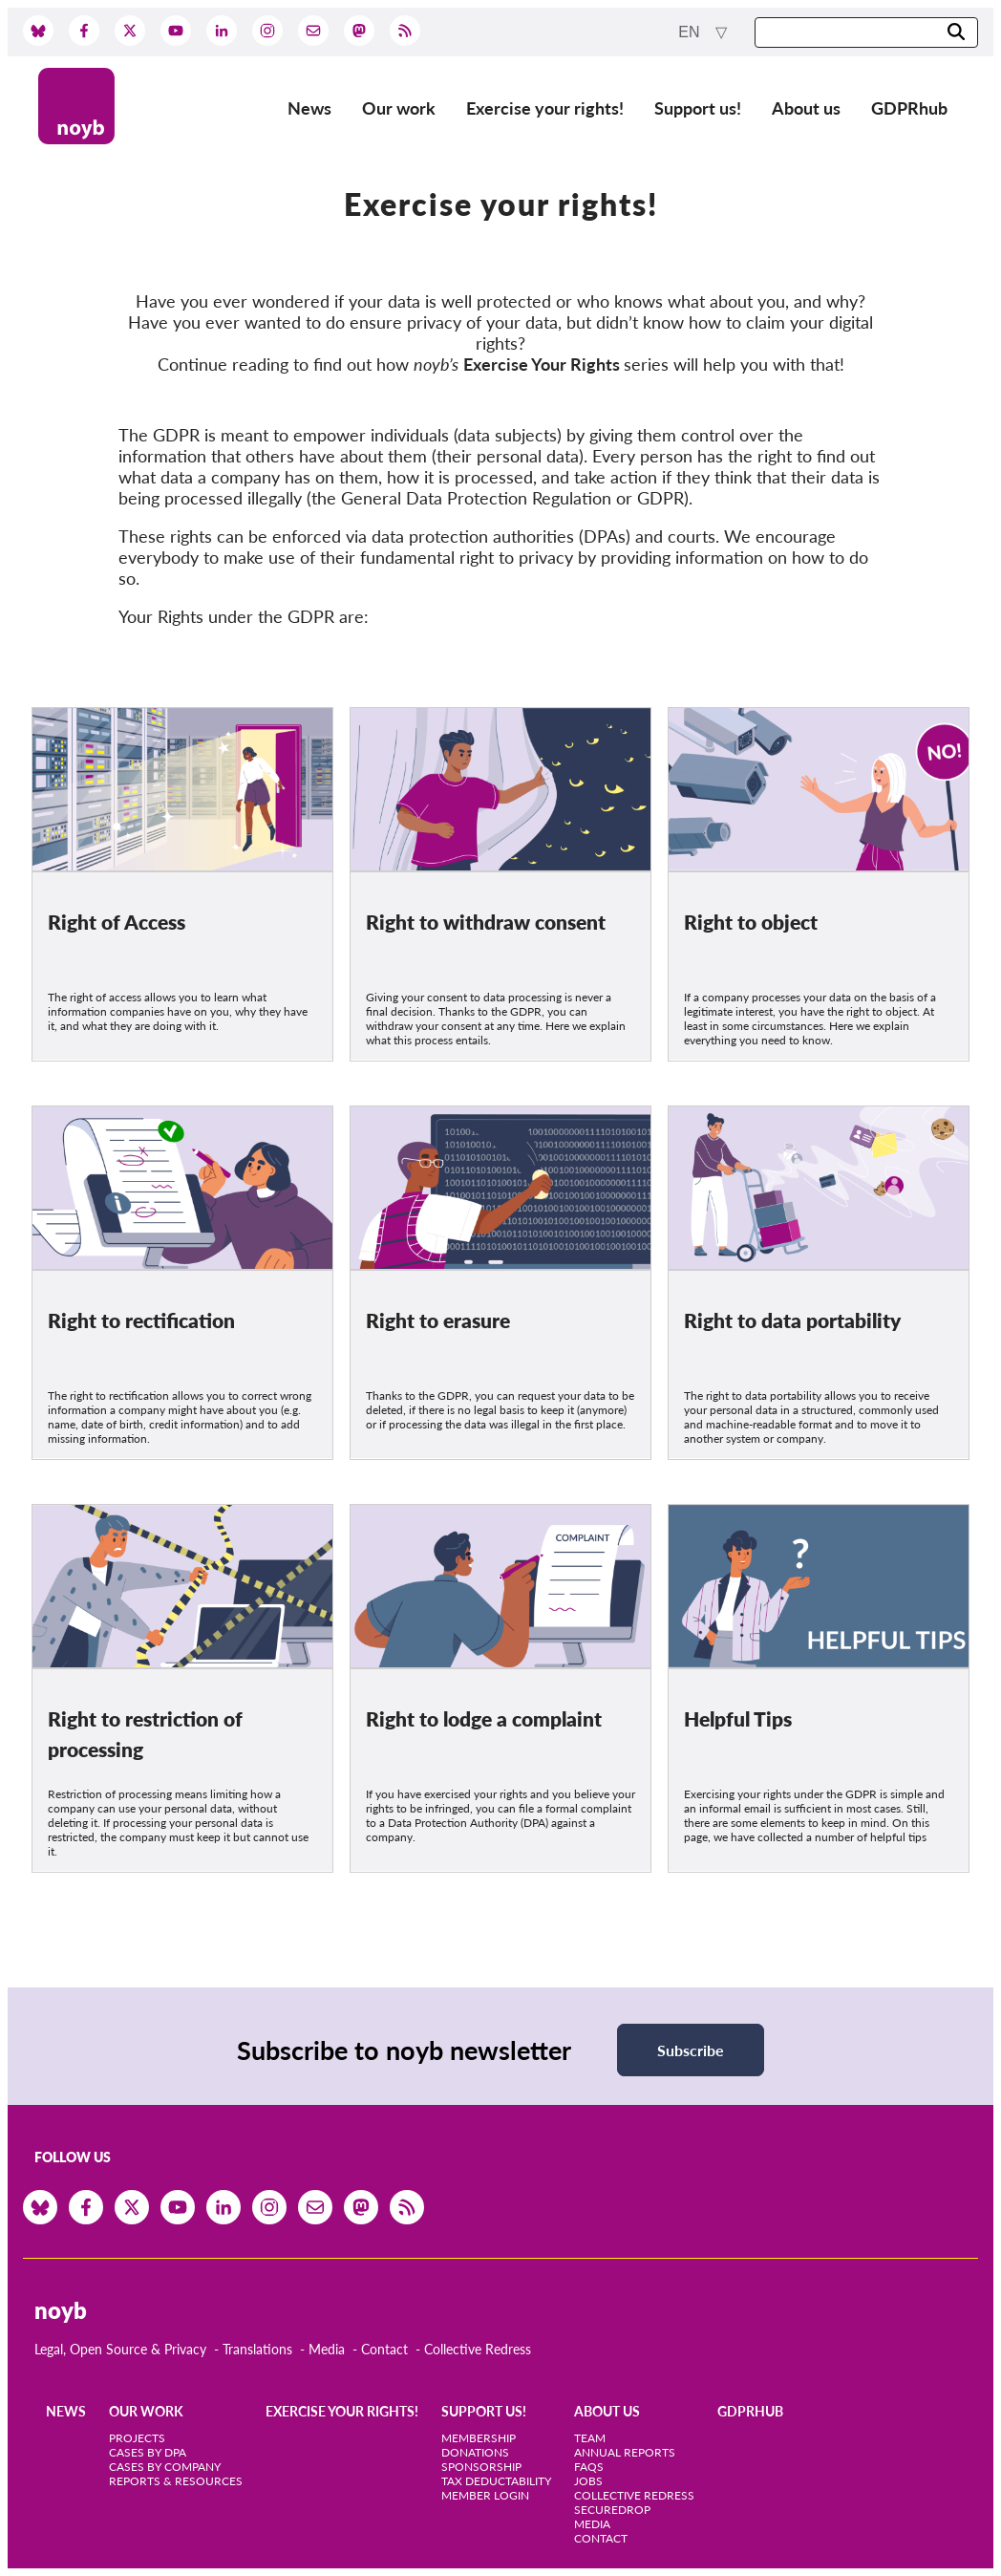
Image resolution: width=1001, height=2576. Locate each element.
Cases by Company (165, 2466)
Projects (137, 2438)
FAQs (589, 2466)
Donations (475, 2452)
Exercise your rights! (545, 107)
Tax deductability (496, 2481)
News (309, 107)
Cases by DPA (147, 2452)
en (691, 32)
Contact (384, 2349)
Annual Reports (624, 2452)
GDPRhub (909, 107)
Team (590, 2438)
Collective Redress (477, 2349)
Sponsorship (481, 2466)
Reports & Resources (176, 2481)
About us (806, 107)
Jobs (588, 2481)
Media (327, 2349)
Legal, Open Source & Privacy (120, 2349)
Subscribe (690, 2050)
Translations (257, 2349)
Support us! (697, 107)
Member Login (485, 2495)
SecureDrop (612, 2509)
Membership (478, 2438)
